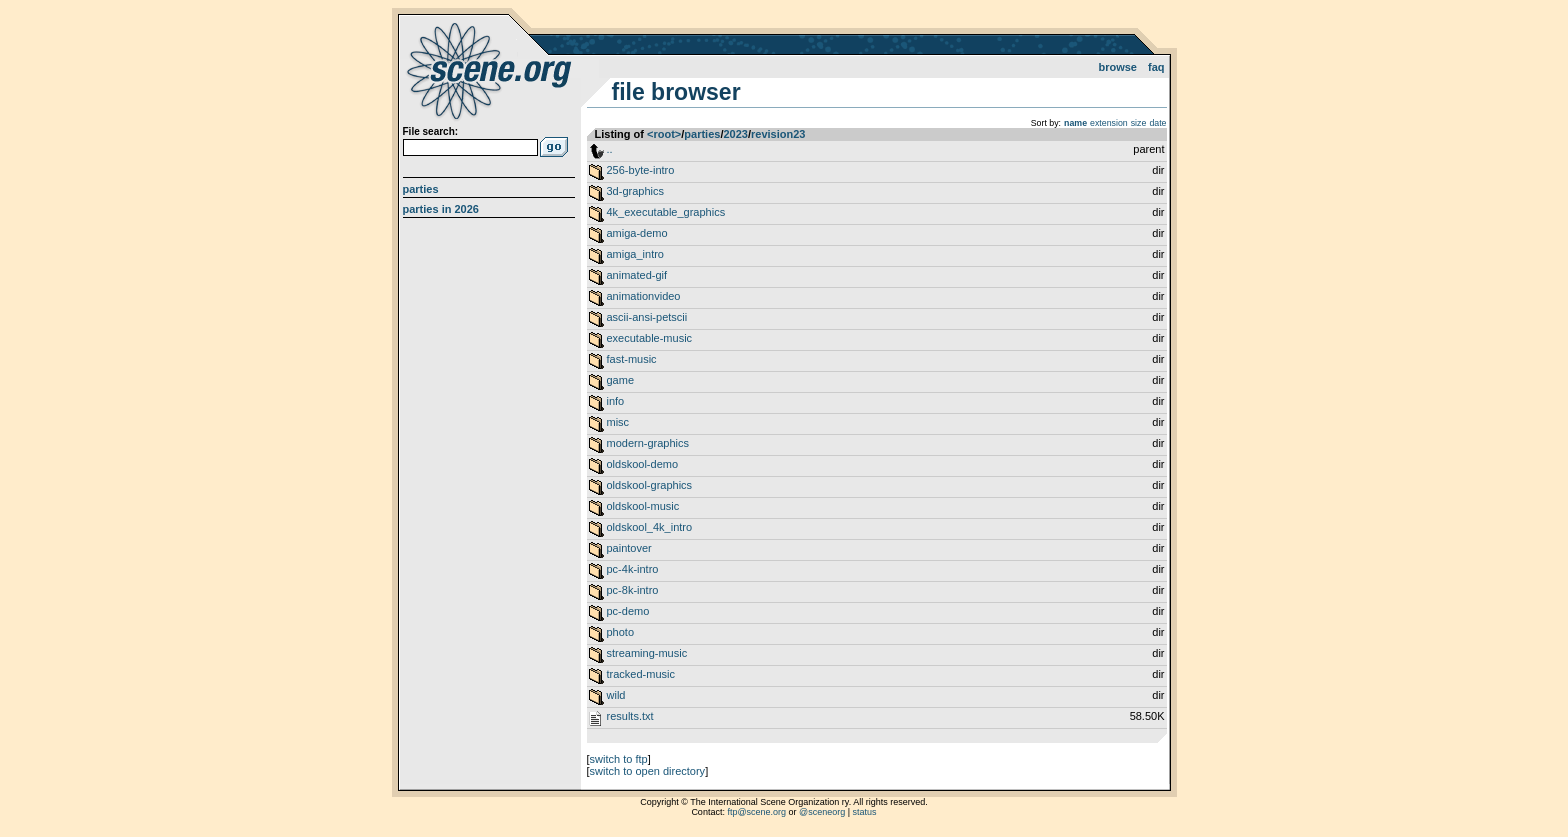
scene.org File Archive (491, 70)
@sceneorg (822, 812)
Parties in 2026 (441, 209)
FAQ (1156, 67)
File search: (431, 131)
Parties (421, 189)
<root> (664, 134)
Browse (1117, 67)
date (1157, 123)
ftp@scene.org (756, 812)
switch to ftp (619, 759)
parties (702, 134)
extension (1109, 123)
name (1075, 123)
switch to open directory (648, 771)
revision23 (778, 134)
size (1139, 123)
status (865, 812)
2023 (735, 134)
